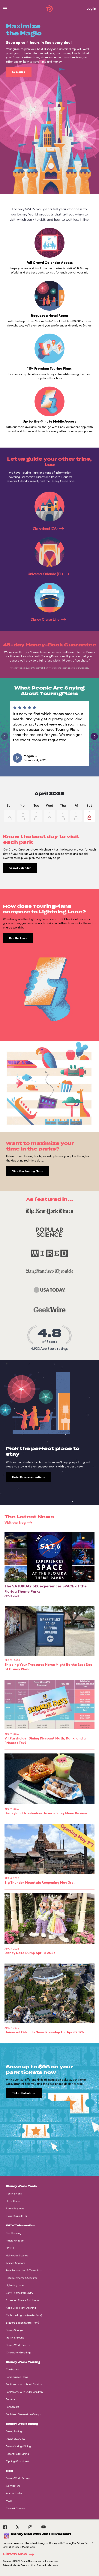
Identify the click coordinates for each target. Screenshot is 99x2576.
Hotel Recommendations (28, 1477)
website (84, 667)
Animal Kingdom (15, 2262)
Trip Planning (13, 2233)
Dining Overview (15, 2438)
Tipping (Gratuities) (17, 2461)
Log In (91, 8)
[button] (94, 736)
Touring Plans (14, 2193)
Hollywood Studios (17, 2255)
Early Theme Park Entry (19, 2292)
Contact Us (13, 2485)
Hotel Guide (13, 2201)
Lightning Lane (15, 2285)
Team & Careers (15, 2508)
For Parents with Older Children (24, 2391)
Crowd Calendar (20, 868)
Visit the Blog (19, 1522)
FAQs (9, 2500)
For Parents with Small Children (24, 2384)
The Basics (12, 2369)
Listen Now (19, 2554)
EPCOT (10, 2248)
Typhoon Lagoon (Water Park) (24, 2315)
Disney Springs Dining (18, 2446)
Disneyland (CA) (49, 528)
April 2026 (49, 794)
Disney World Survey (18, 2478)
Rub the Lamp (18, 938)
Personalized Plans (17, 2376)
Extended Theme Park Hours (22, 2300)
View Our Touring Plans (27, 1171)
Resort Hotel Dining (17, 2453)
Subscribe (18, 72)
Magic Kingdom (15, 2240)
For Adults (12, 2399)
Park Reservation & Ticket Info (24, 2270)
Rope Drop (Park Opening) (21, 2307)
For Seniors (12, 2406)
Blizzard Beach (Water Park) (22, 2322)
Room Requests (15, 2208)
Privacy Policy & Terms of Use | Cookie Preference (30, 2565)
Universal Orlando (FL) (50, 574)
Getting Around (15, 2337)
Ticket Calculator (23, 2093)
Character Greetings (18, 2352)
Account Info (14, 2493)
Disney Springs (14, 2330)
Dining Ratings (14, 2431)
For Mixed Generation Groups (23, 2414)
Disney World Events (18, 2345)
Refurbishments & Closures (21, 2277)
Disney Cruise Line (49, 619)
